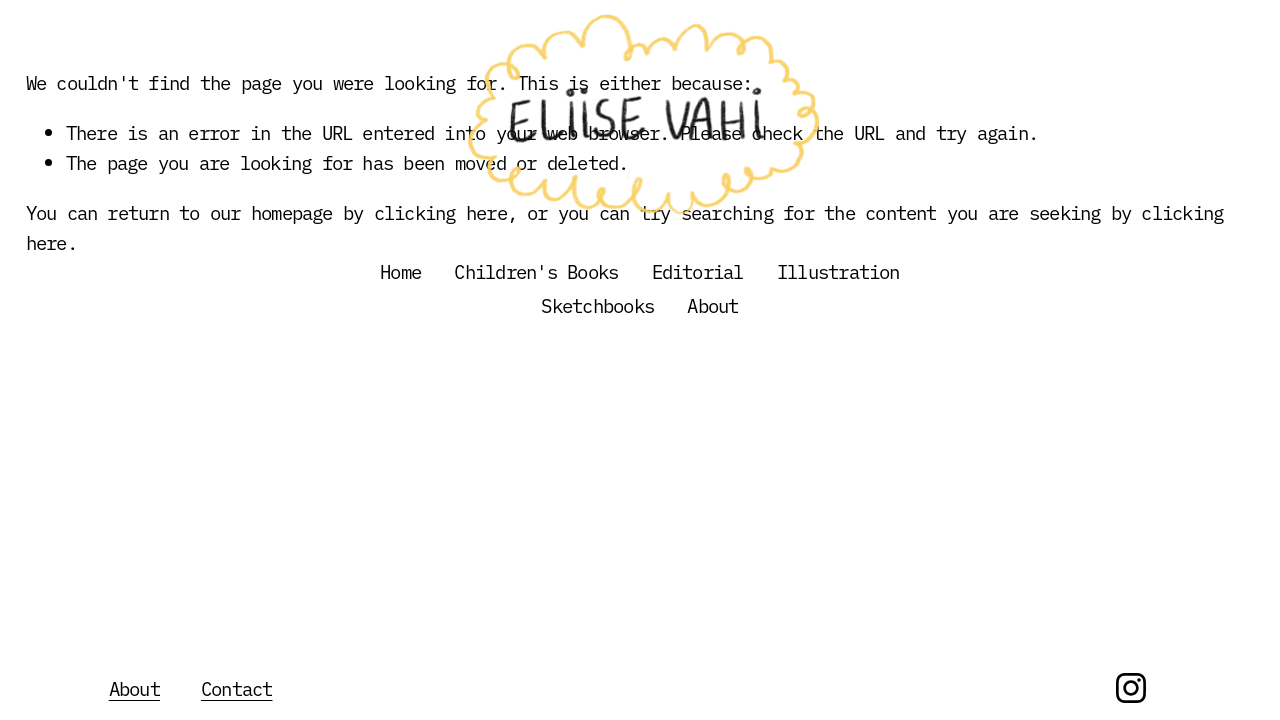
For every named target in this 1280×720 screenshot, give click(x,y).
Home (400, 271)
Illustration (838, 271)
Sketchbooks (597, 305)
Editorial (698, 271)
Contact (237, 688)
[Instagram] (1131, 688)
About (712, 305)
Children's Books (536, 271)
